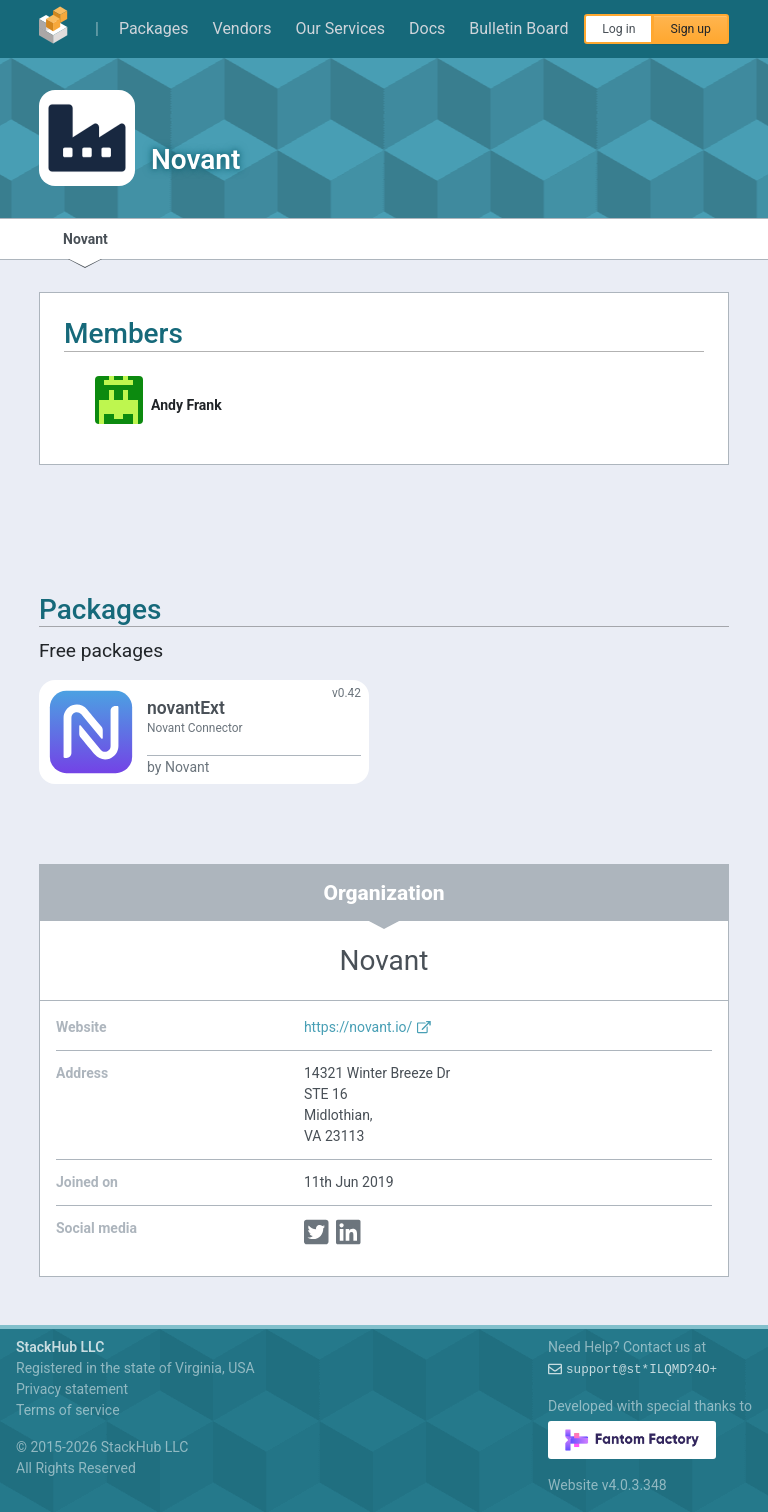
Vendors (242, 28)
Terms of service (68, 1410)
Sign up (690, 29)
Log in (618, 29)
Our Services (341, 28)
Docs (427, 28)
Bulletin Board (518, 28)
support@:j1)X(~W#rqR (641, 1370)
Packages (154, 28)
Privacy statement (72, 1389)
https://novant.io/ (368, 1027)
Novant (85, 239)
